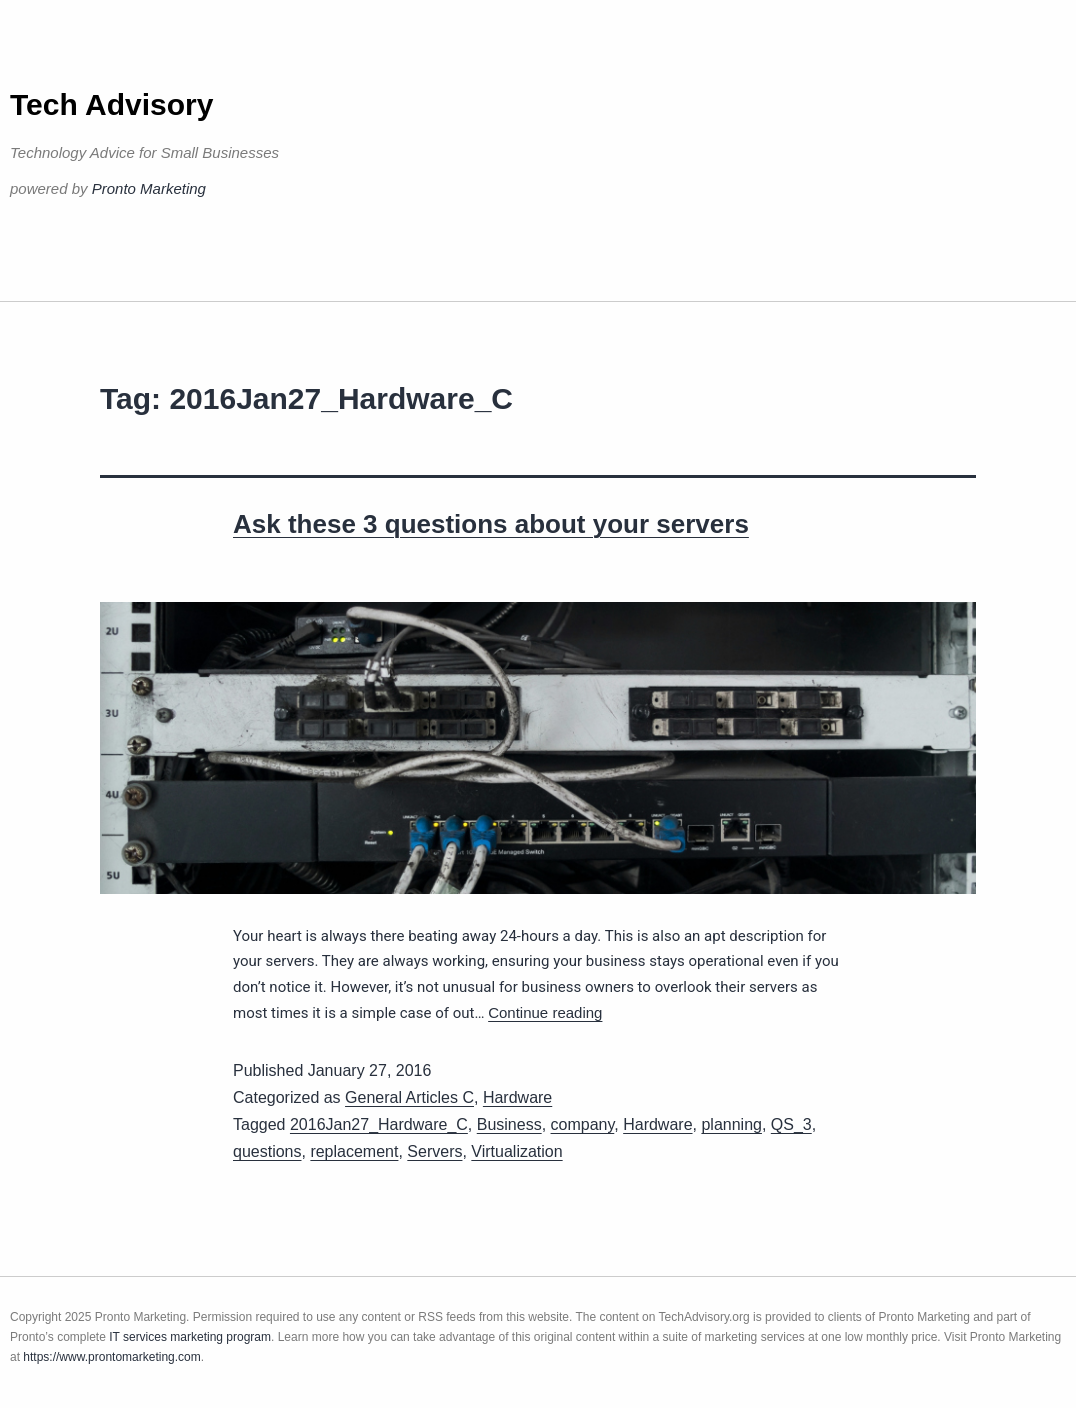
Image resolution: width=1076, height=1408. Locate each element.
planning (731, 1124)
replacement (354, 1151)
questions (267, 1151)
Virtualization (516, 1151)
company (583, 1124)
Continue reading (545, 1012)
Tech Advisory (111, 104)
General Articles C (409, 1097)
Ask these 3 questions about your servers (491, 524)
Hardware (517, 1097)
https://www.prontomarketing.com (111, 1357)
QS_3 (791, 1124)
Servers (434, 1151)
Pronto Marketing (149, 188)
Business (509, 1124)
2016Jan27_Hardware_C (379, 1124)
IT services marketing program (190, 1337)
